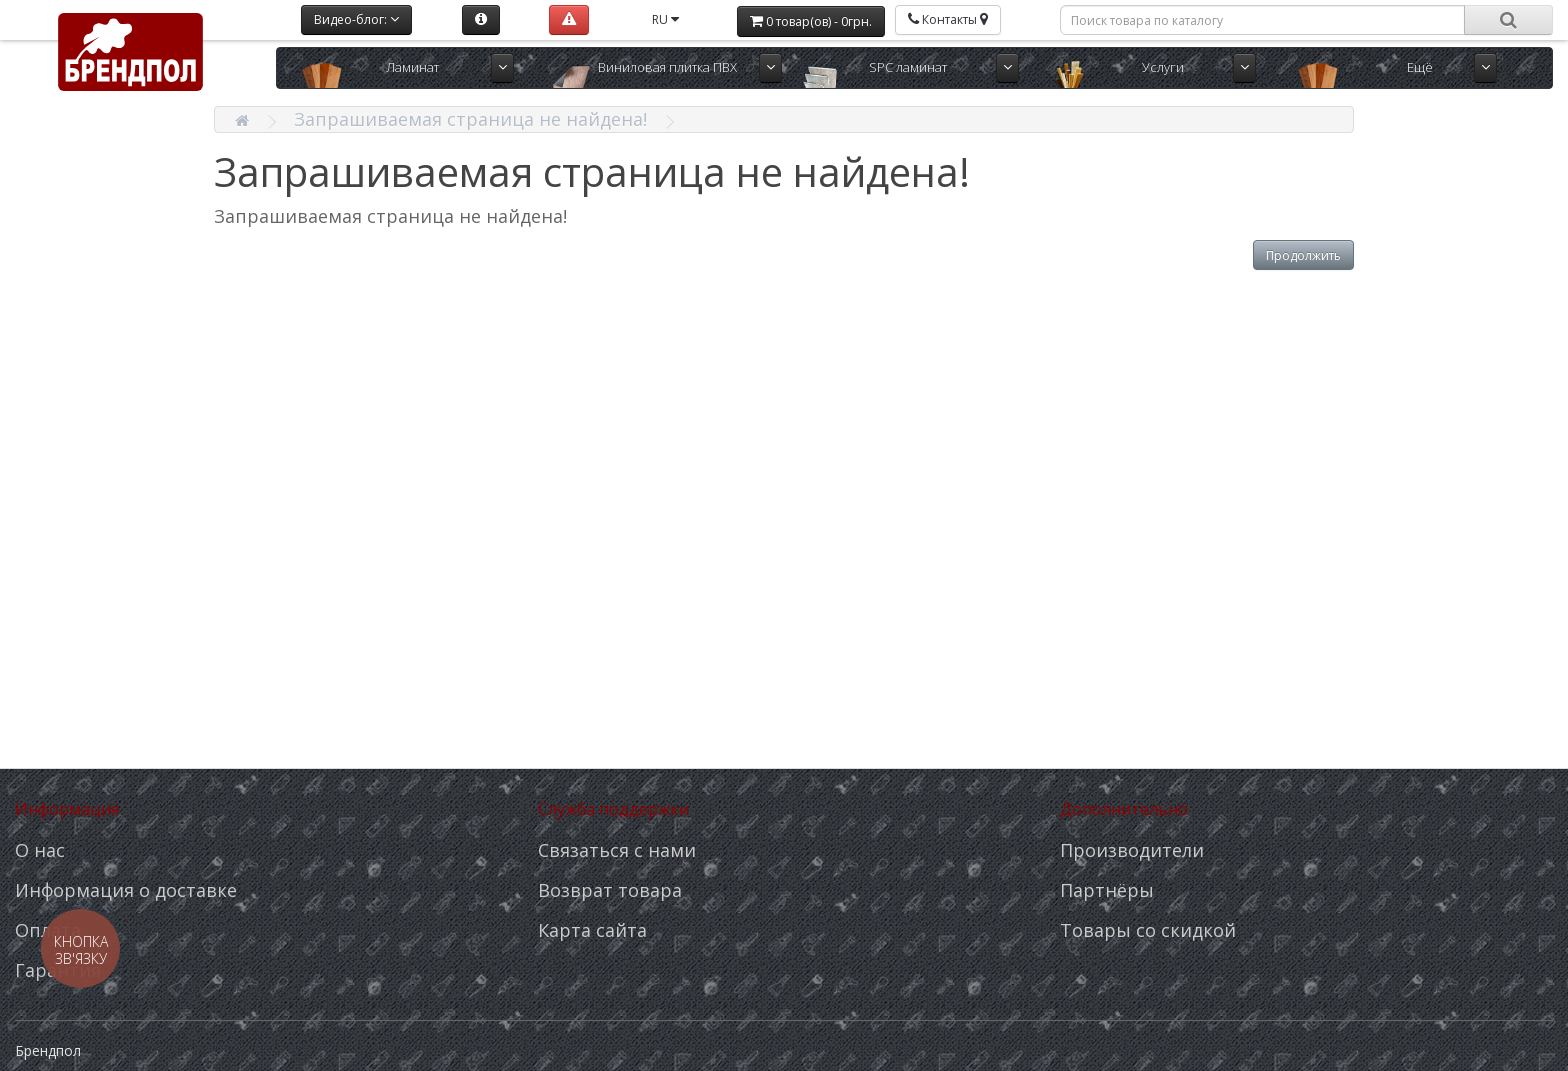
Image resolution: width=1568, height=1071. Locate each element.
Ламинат (412, 67)
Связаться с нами (617, 850)
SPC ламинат (908, 67)
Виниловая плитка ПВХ (667, 67)
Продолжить (1303, 255)
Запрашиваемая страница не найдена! (470, 119)
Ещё (1420, 67)
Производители (1132, 850)
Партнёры (1107, 890)
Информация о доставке (126, 890)
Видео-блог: (356, 19)
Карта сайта (592, 930)
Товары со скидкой (1148, 930)
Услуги (1163, 67)
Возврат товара (610, 890)
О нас (40, 850)
